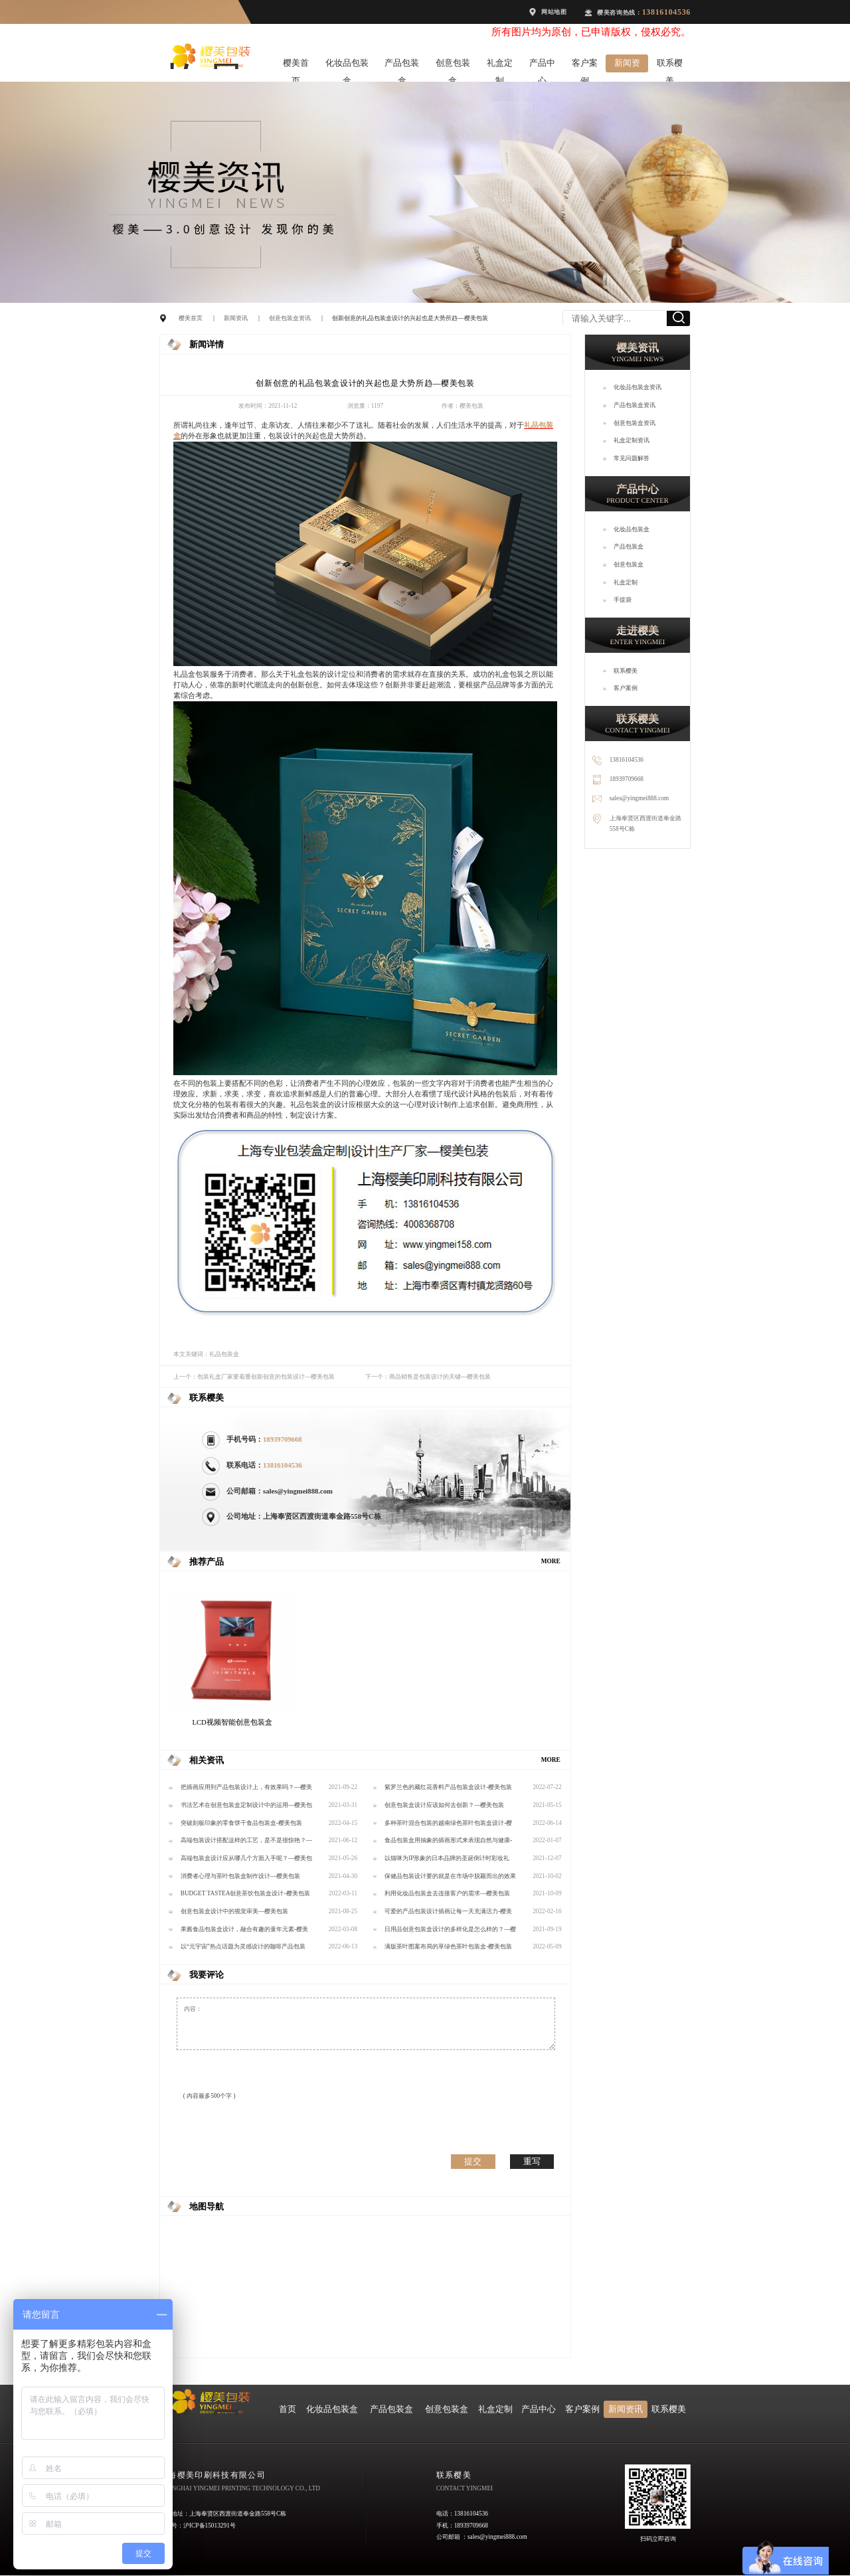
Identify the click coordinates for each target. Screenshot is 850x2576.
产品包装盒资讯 (634, 405)
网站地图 (554, 12)
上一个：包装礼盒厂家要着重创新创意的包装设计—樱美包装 (254, 1376)
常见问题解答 (631, 458)
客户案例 (585, 65)
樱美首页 (296, 65)
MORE (550, 1561)
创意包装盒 (453, 65)
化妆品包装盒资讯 (637, 387)
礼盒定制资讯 (631, 440)
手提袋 (623, 599)
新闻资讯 (627, 65)
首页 (287, 2409)
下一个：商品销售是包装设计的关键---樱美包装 (428, 1376)
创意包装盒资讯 (290, 318)
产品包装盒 (401, 65)
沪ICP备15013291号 (209, 2525)
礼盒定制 (500, 65)
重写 (532, 2161)
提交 (472, 2161)
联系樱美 (670, 65)
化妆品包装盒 (347, 65)
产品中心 (542, 65)
